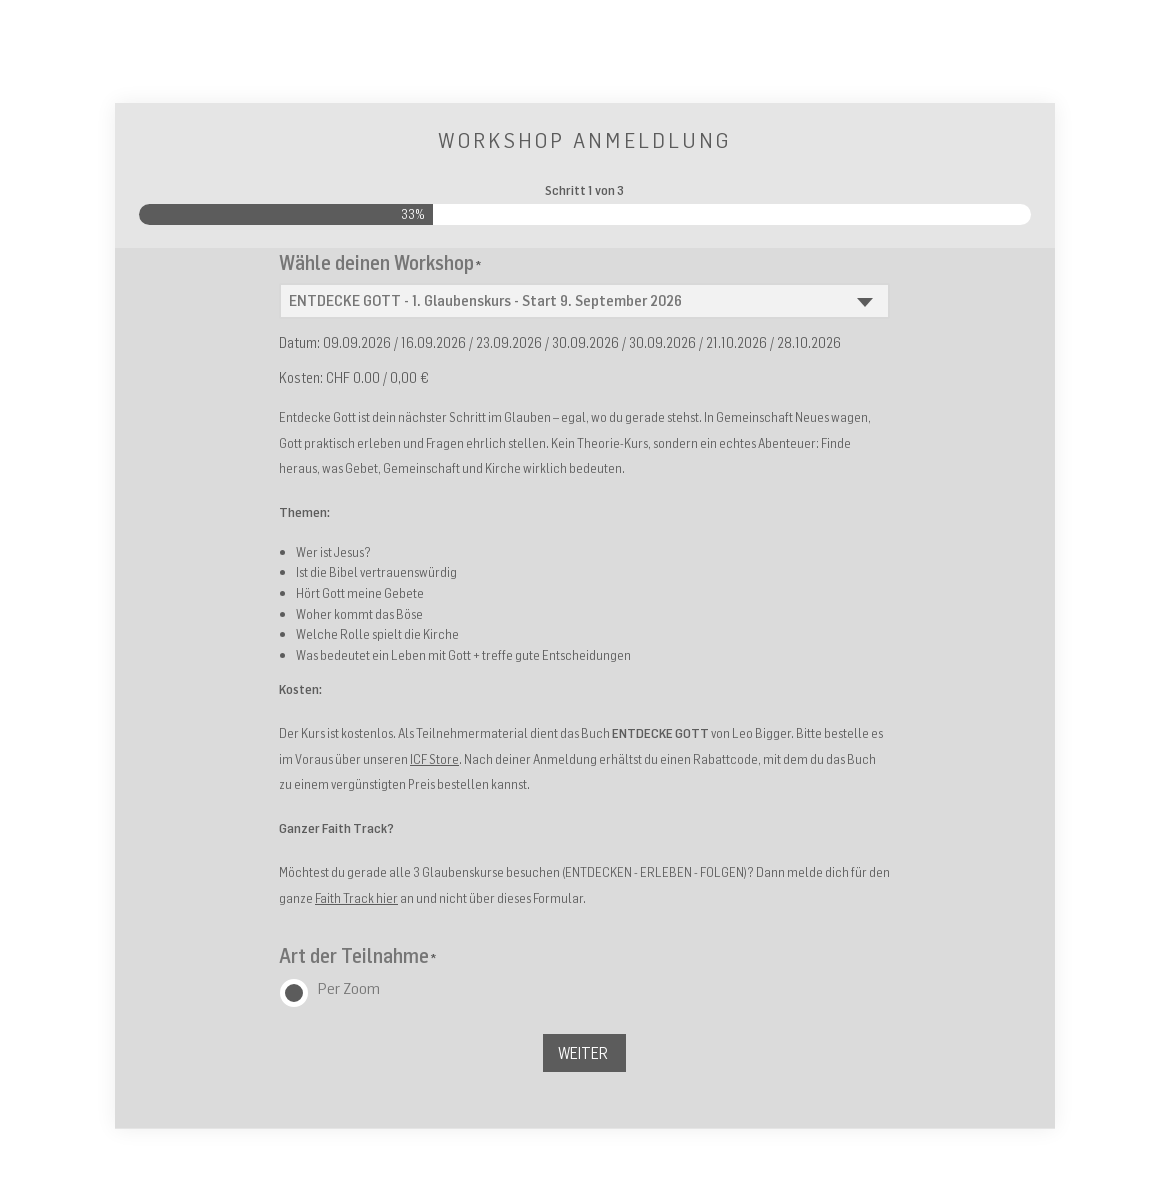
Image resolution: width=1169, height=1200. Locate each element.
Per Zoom (349, 988)
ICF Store (434, 759)
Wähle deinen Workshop (380, 262)
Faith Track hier (356, 898)
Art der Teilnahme (357, 955)
